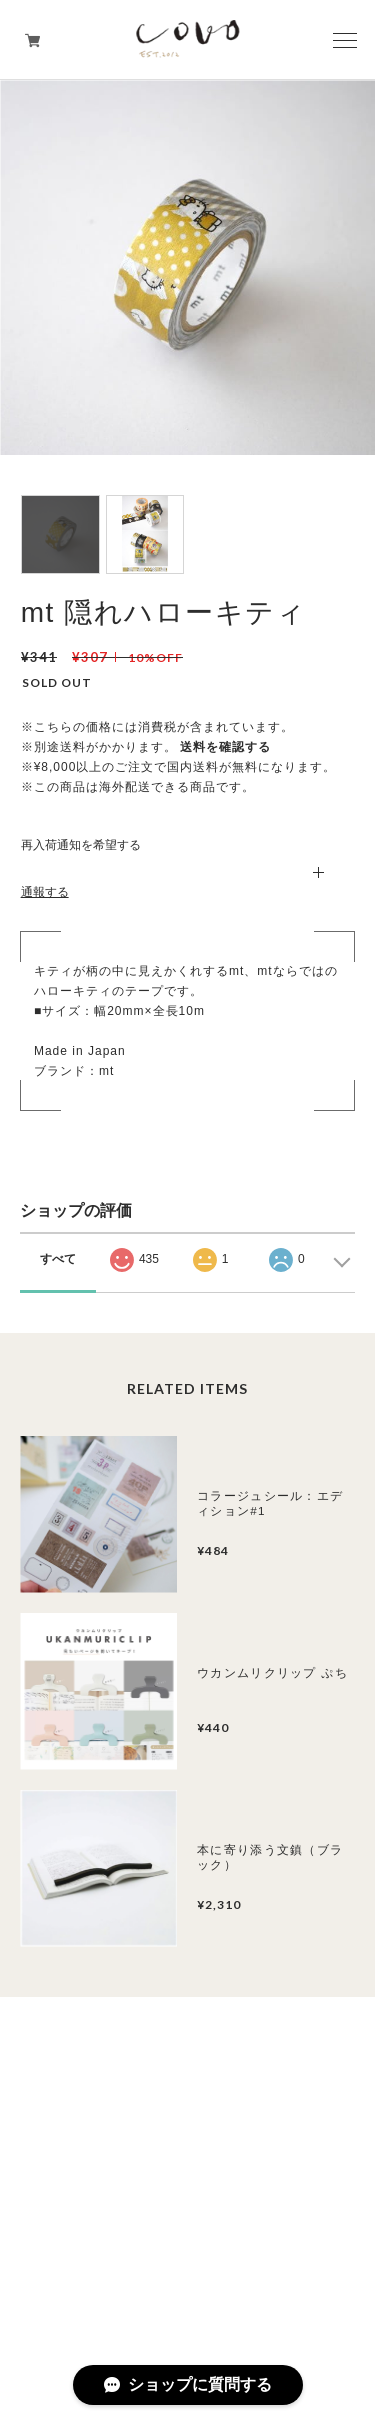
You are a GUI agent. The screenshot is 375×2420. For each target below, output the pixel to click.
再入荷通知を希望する (81, 845)
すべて (58, 1259)
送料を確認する (225, 747)
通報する (45, 892)
